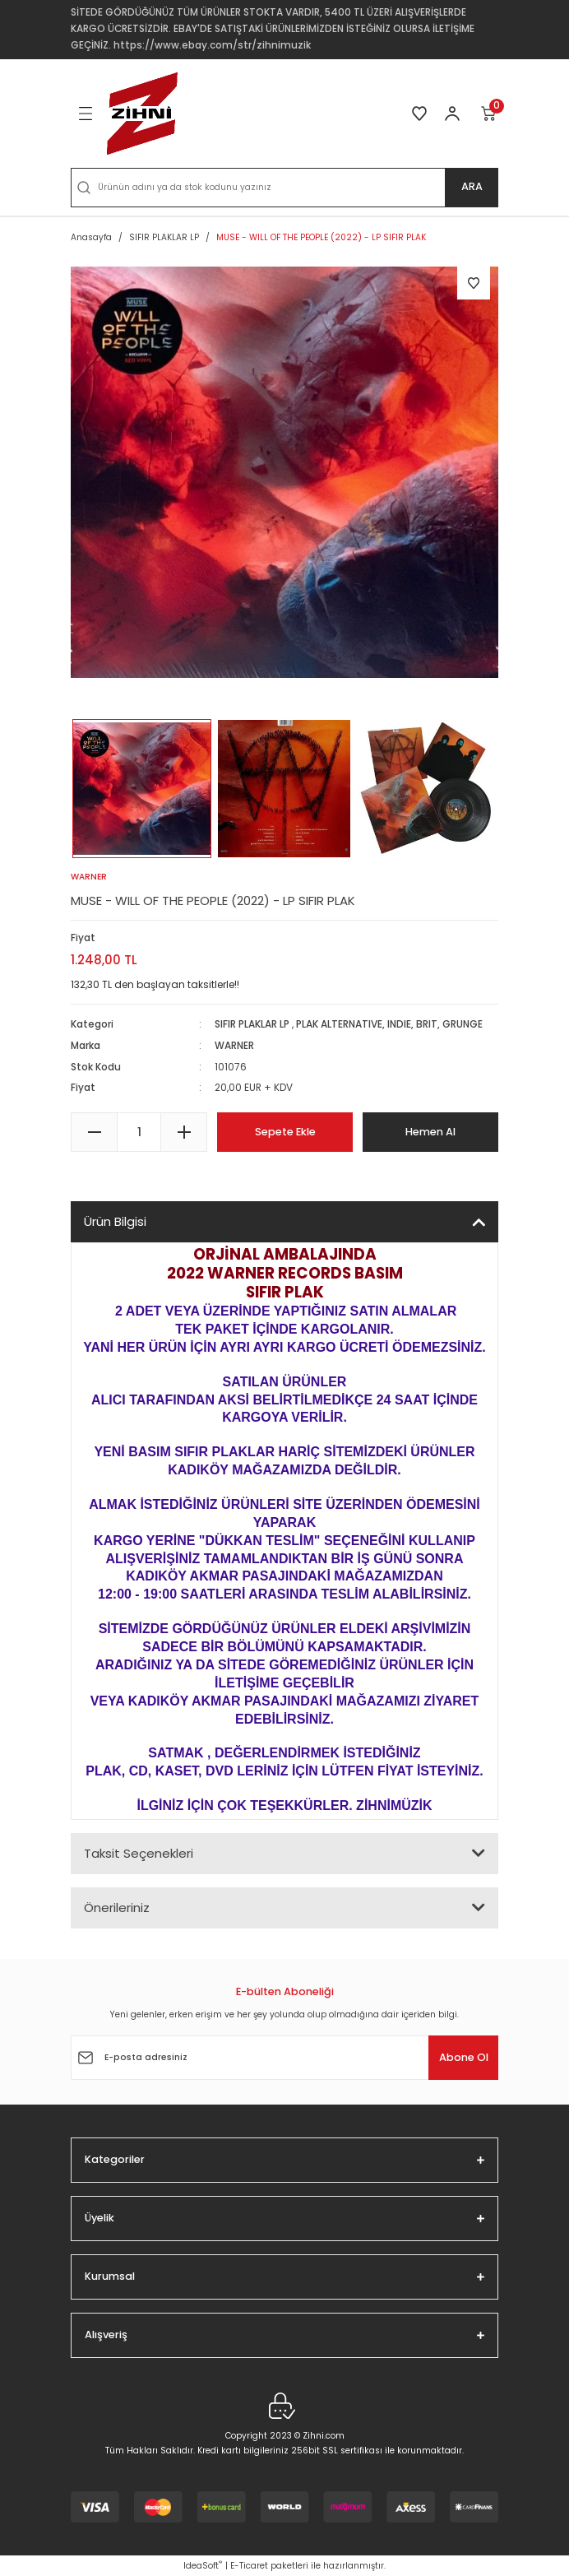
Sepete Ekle (285, 1132)
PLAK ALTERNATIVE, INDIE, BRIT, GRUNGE (389, 1024)
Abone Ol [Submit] (463, 2057)
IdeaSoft (202, 2566)
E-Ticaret (249, 2566)
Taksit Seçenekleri (138, 1853)
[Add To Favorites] (473, 283)
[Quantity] (139, 1132)
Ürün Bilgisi (115, 1221)
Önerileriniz (117, 1907)
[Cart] (489, 113)
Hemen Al (430, 1132)
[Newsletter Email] (284, 2057)
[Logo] (142, 113)
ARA (472, 186)
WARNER (234, 1045)
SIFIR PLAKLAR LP (252, 1024)
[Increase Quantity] (183, 1132)
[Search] (284, 187)
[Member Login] (452, 113)
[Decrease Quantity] (94, 1132)
